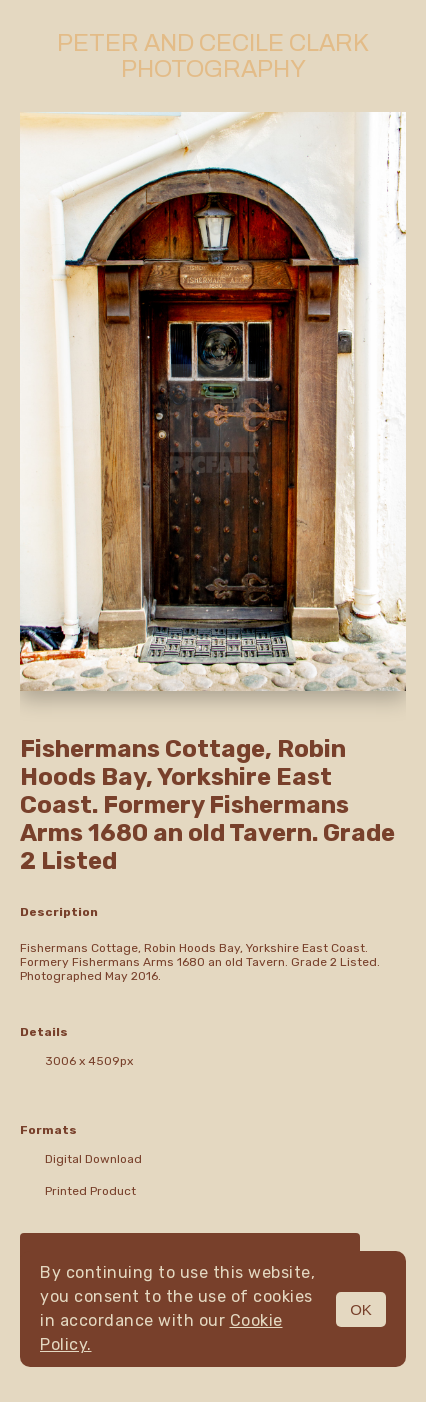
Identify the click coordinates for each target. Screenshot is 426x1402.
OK (361, 1309)
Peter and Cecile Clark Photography (213, 56)
